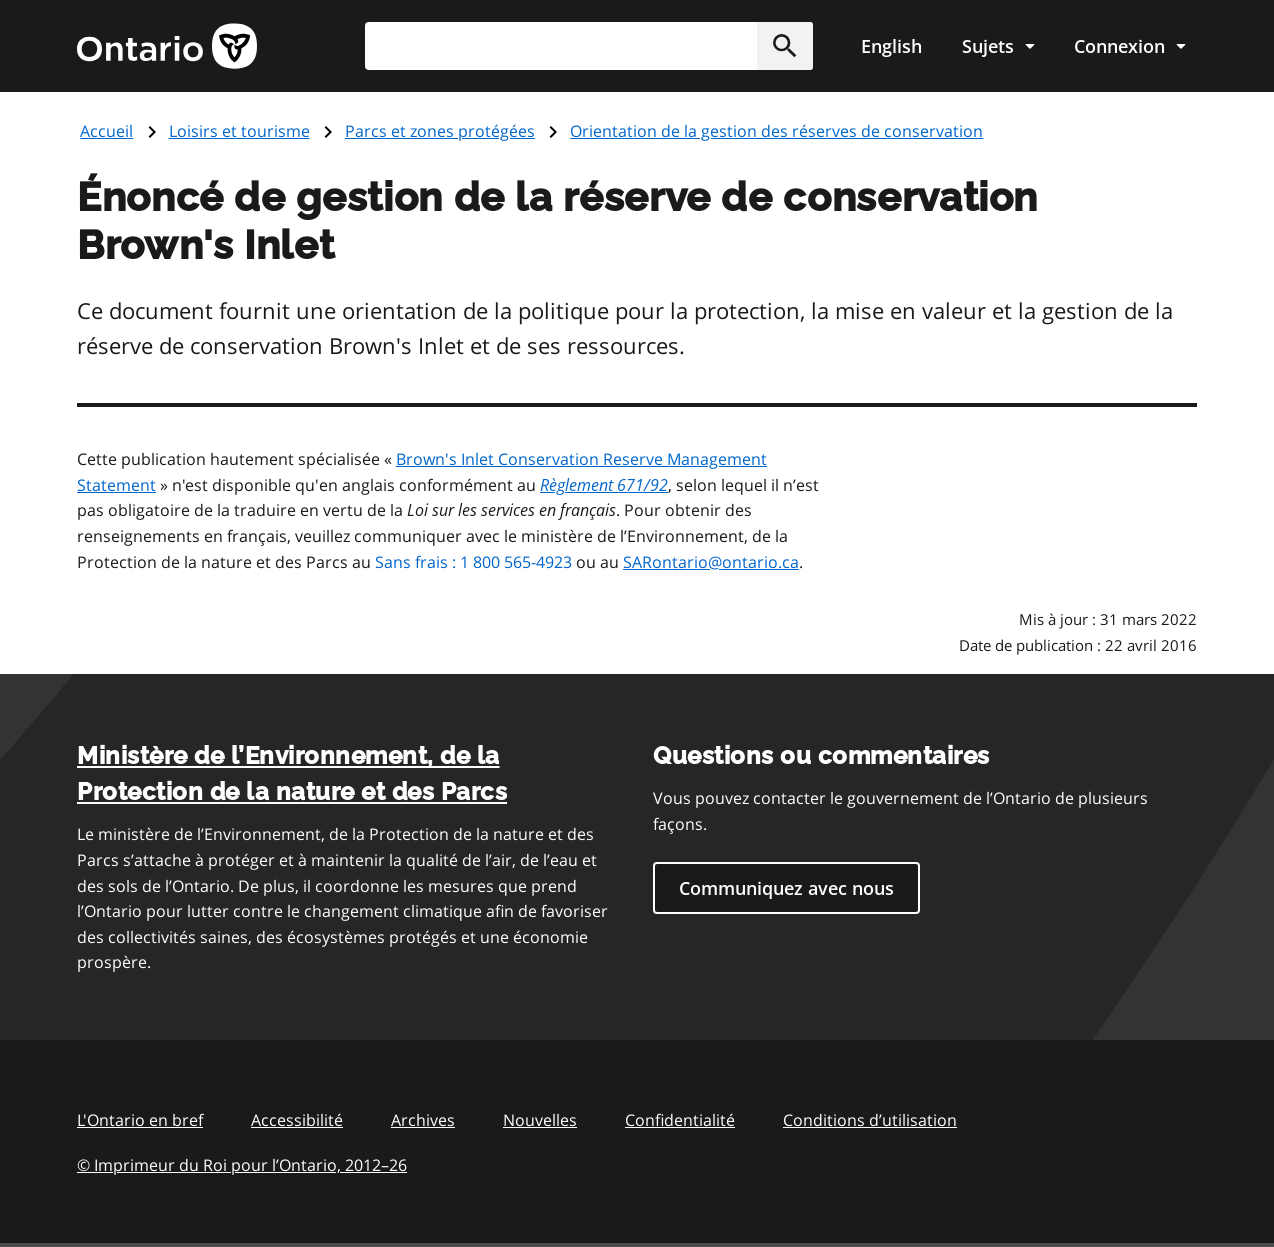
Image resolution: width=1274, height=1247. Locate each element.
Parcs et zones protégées (440, 131)
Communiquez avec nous (786, 888)
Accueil (106, 131)
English (891, 46)
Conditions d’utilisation (870, 1120)
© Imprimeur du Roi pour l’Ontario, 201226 (242, 1164)
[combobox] (589, 46)
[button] (785, 46)
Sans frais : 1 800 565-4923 (473, 562)
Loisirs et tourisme (239, 131)
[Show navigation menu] (998, 46)
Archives (423, 1120)
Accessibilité (297, 1120)
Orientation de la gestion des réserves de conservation (776, 131)
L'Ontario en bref (140, 1120)
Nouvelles (540, 1120)
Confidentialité (680, 1120)
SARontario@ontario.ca (711, 562)
